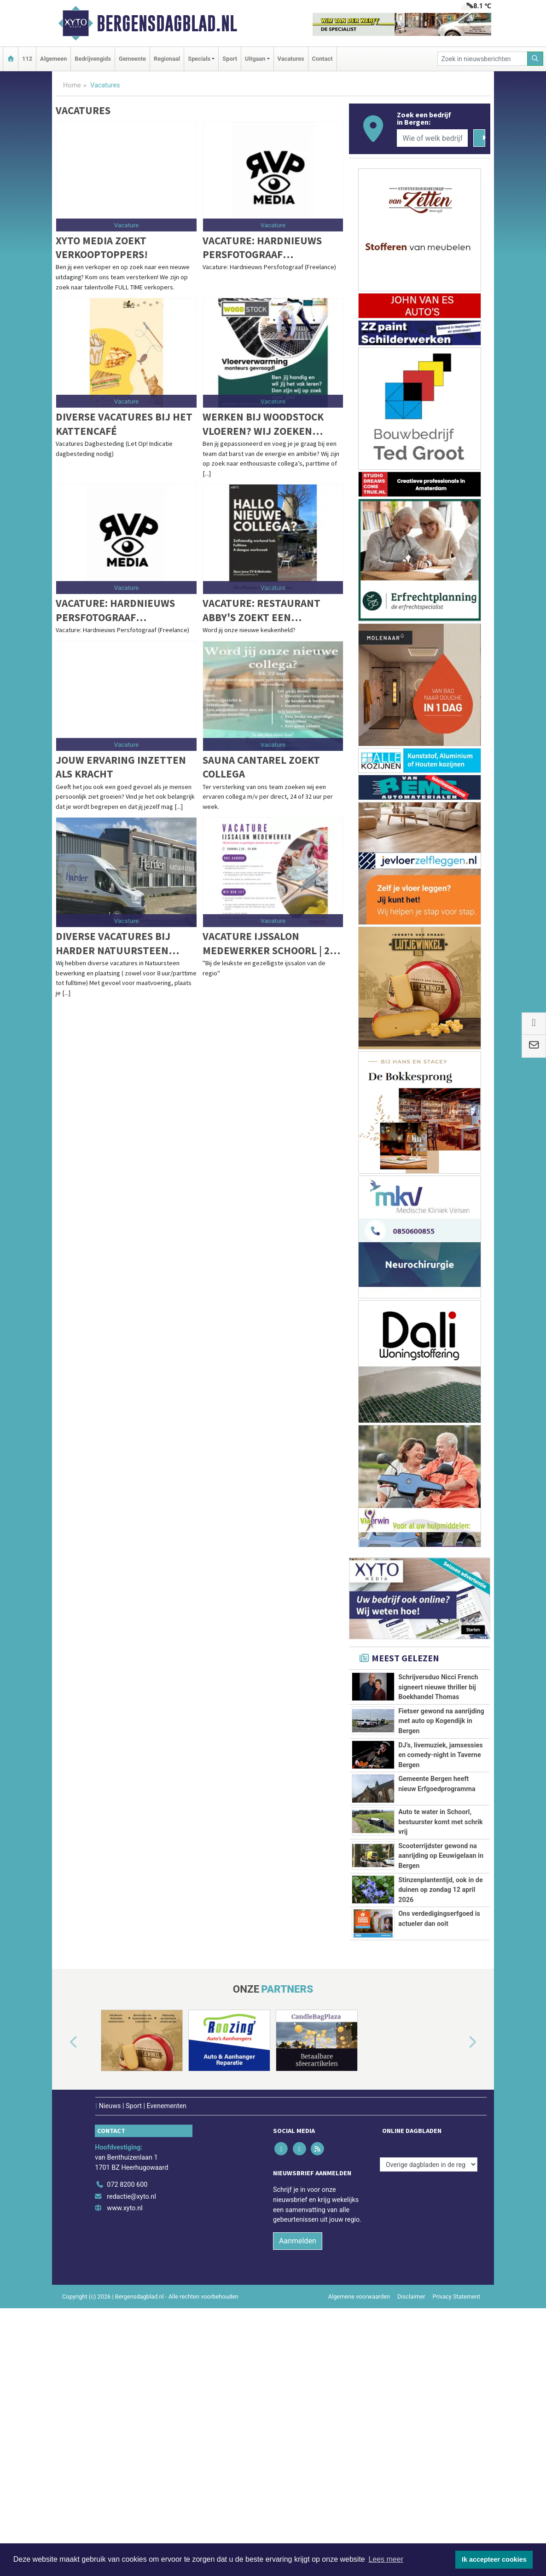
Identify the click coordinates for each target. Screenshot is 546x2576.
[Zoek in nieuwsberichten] (482, 59)
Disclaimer (411, 2513)
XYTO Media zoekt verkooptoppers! (102, 247)
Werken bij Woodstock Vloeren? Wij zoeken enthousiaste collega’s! (268, 424)
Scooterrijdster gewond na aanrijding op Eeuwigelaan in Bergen (440, 2000)
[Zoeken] (535, 59)
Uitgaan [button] (255, 58)
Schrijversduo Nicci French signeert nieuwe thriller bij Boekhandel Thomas (438, 1687)
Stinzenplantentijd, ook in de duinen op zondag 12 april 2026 (440, 2064)
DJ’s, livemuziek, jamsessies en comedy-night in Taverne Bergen (440, 1796)
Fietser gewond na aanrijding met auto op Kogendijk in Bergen (441, 1721)
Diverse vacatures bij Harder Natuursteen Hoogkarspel (113, 943)
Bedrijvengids (93, 58)
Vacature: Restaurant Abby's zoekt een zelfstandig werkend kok (271, 610)
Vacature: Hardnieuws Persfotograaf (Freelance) (262, 248)
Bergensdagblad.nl (167, 23)
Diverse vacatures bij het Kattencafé (124, 423)
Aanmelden (297, 2458)
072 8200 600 (127, 2402)
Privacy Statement (457, 2513)
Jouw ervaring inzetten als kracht (121, 766)
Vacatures (291, 58)
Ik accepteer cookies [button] (494, 2559)
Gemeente (132, 58)
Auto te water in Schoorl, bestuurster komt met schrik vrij (440, 1935)
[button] (63, 2260)
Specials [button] (199, 58)
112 (27, 58)
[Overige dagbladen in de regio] (428, 2381)
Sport (229, 58)
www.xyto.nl (124, 2425)
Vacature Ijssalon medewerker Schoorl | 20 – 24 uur (273, 943)
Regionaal (167, 58)
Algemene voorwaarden (359, 2513)
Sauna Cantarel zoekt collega (261, 766)
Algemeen (53, 58)
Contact (322, 58)
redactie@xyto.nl (131, 2414)
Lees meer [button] (385, 2559)
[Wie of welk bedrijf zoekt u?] (432, 138)
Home (72, 85)
